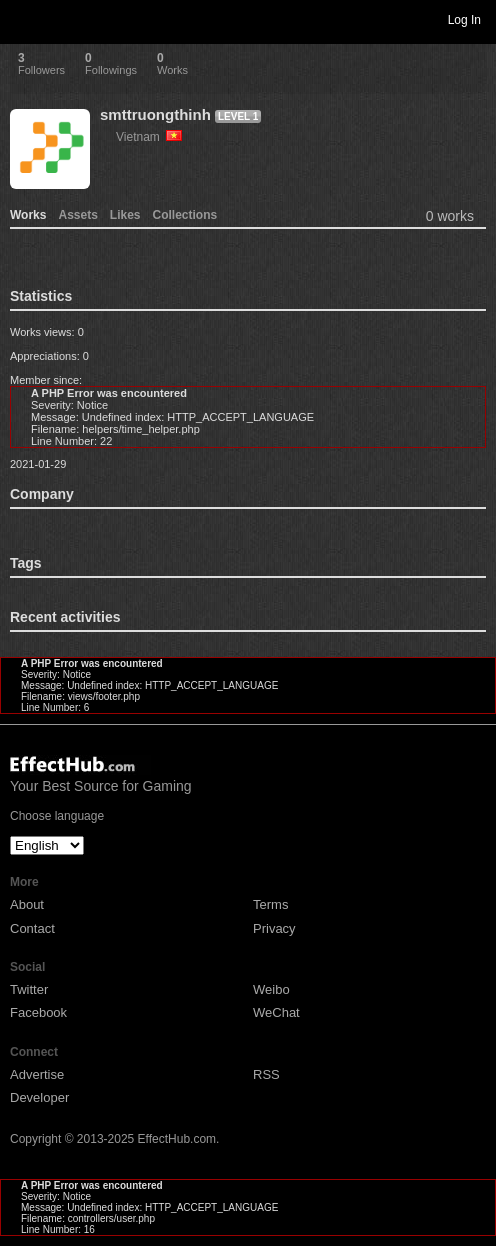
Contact (32, 928)
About (27, 904)
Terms (270, 904)
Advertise (37, 1074)
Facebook (38, 1012)
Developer (39, 1097)
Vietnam (149, 137)
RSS (266, 1074)
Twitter (29, 989)
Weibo (271, 989)
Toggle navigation (24, 19)
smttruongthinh (155, 114)
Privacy (274, 928)
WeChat (276, 1012)
